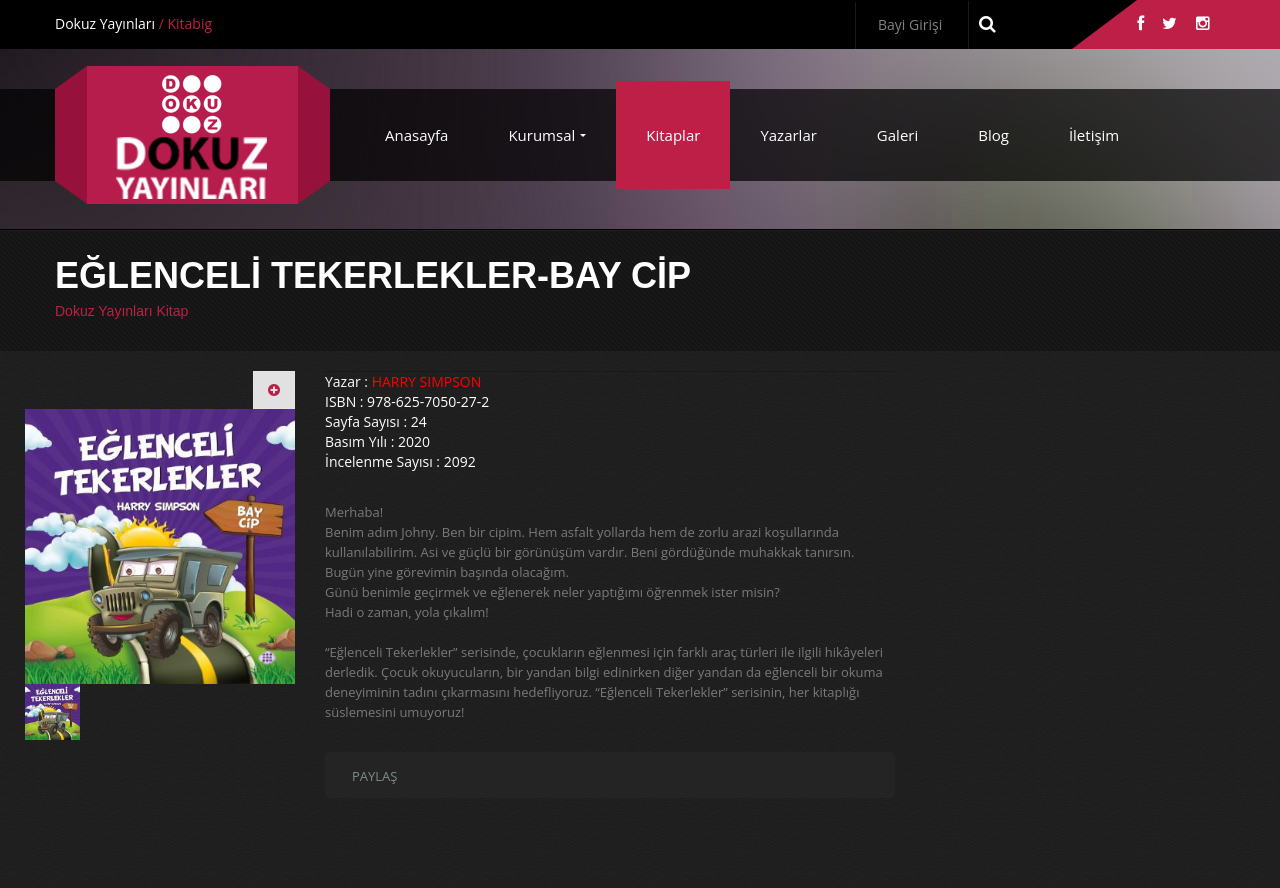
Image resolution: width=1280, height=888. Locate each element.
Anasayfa (416, 135)
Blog (993, 135)
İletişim (1094, 135)
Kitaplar (673, 135)
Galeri (897, 135)
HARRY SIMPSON (427, 381)
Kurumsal (541, 135)
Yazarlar (788, 135)
